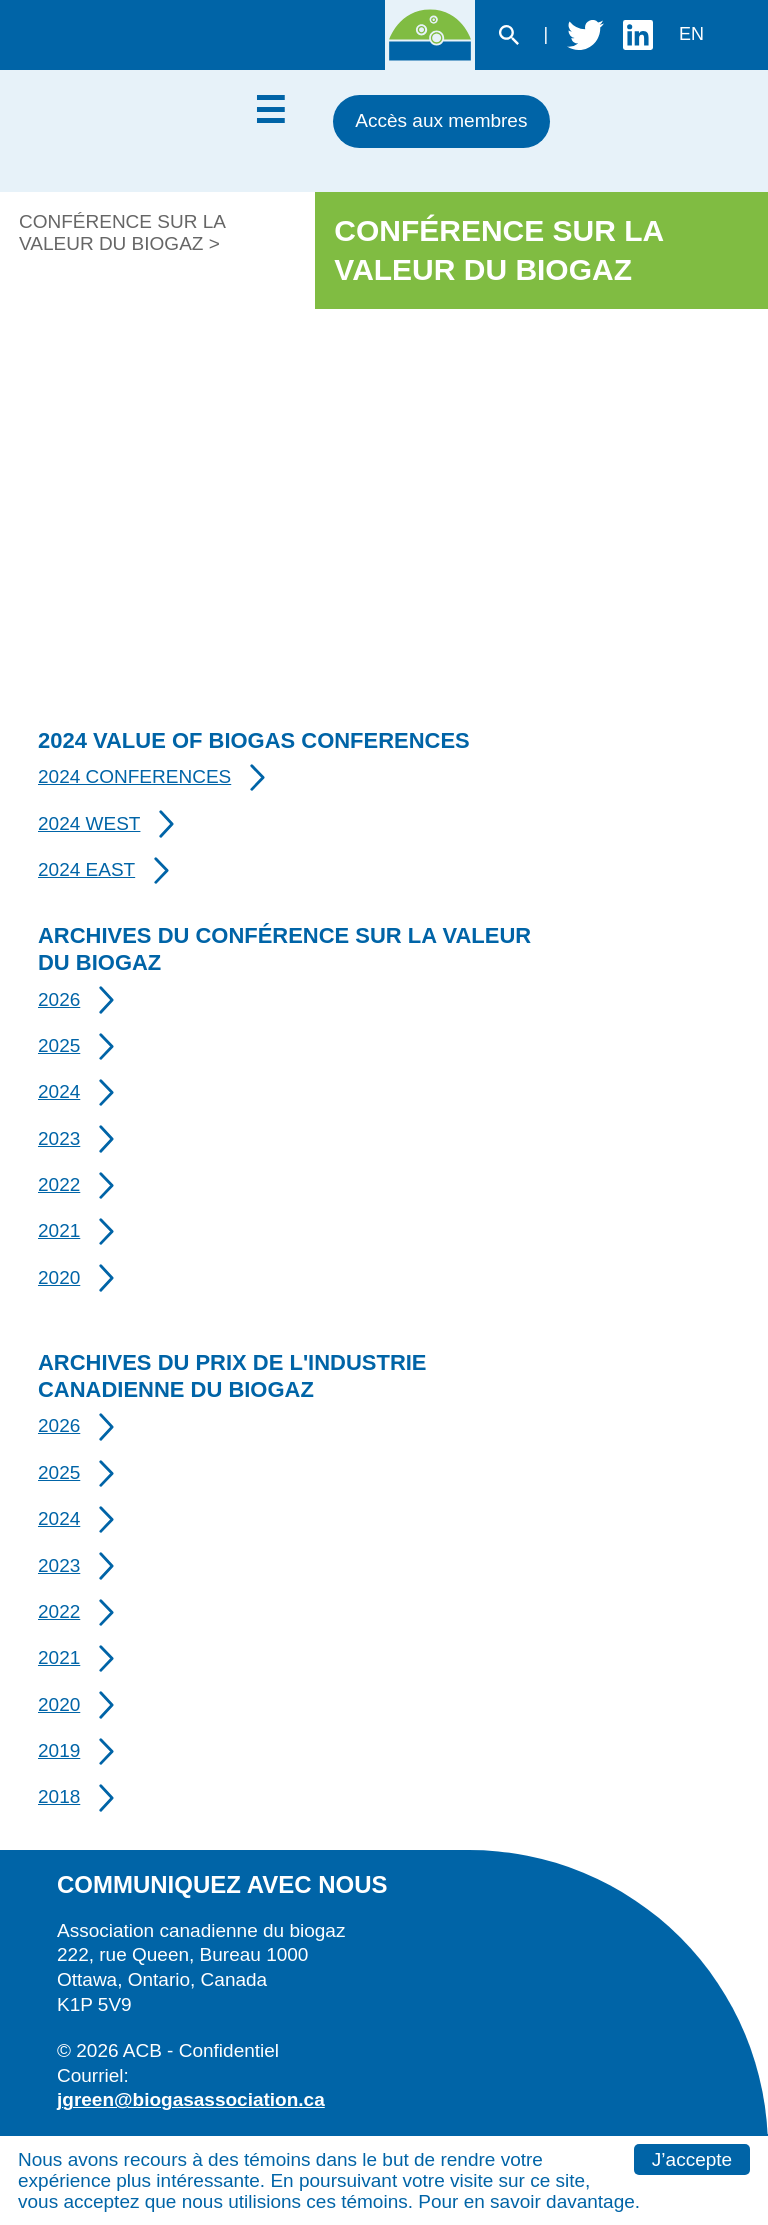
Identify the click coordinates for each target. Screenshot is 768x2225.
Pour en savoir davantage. (529, 2201)
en (691, 34)
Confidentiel (229, 2050)
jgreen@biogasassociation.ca (191, 2099)
